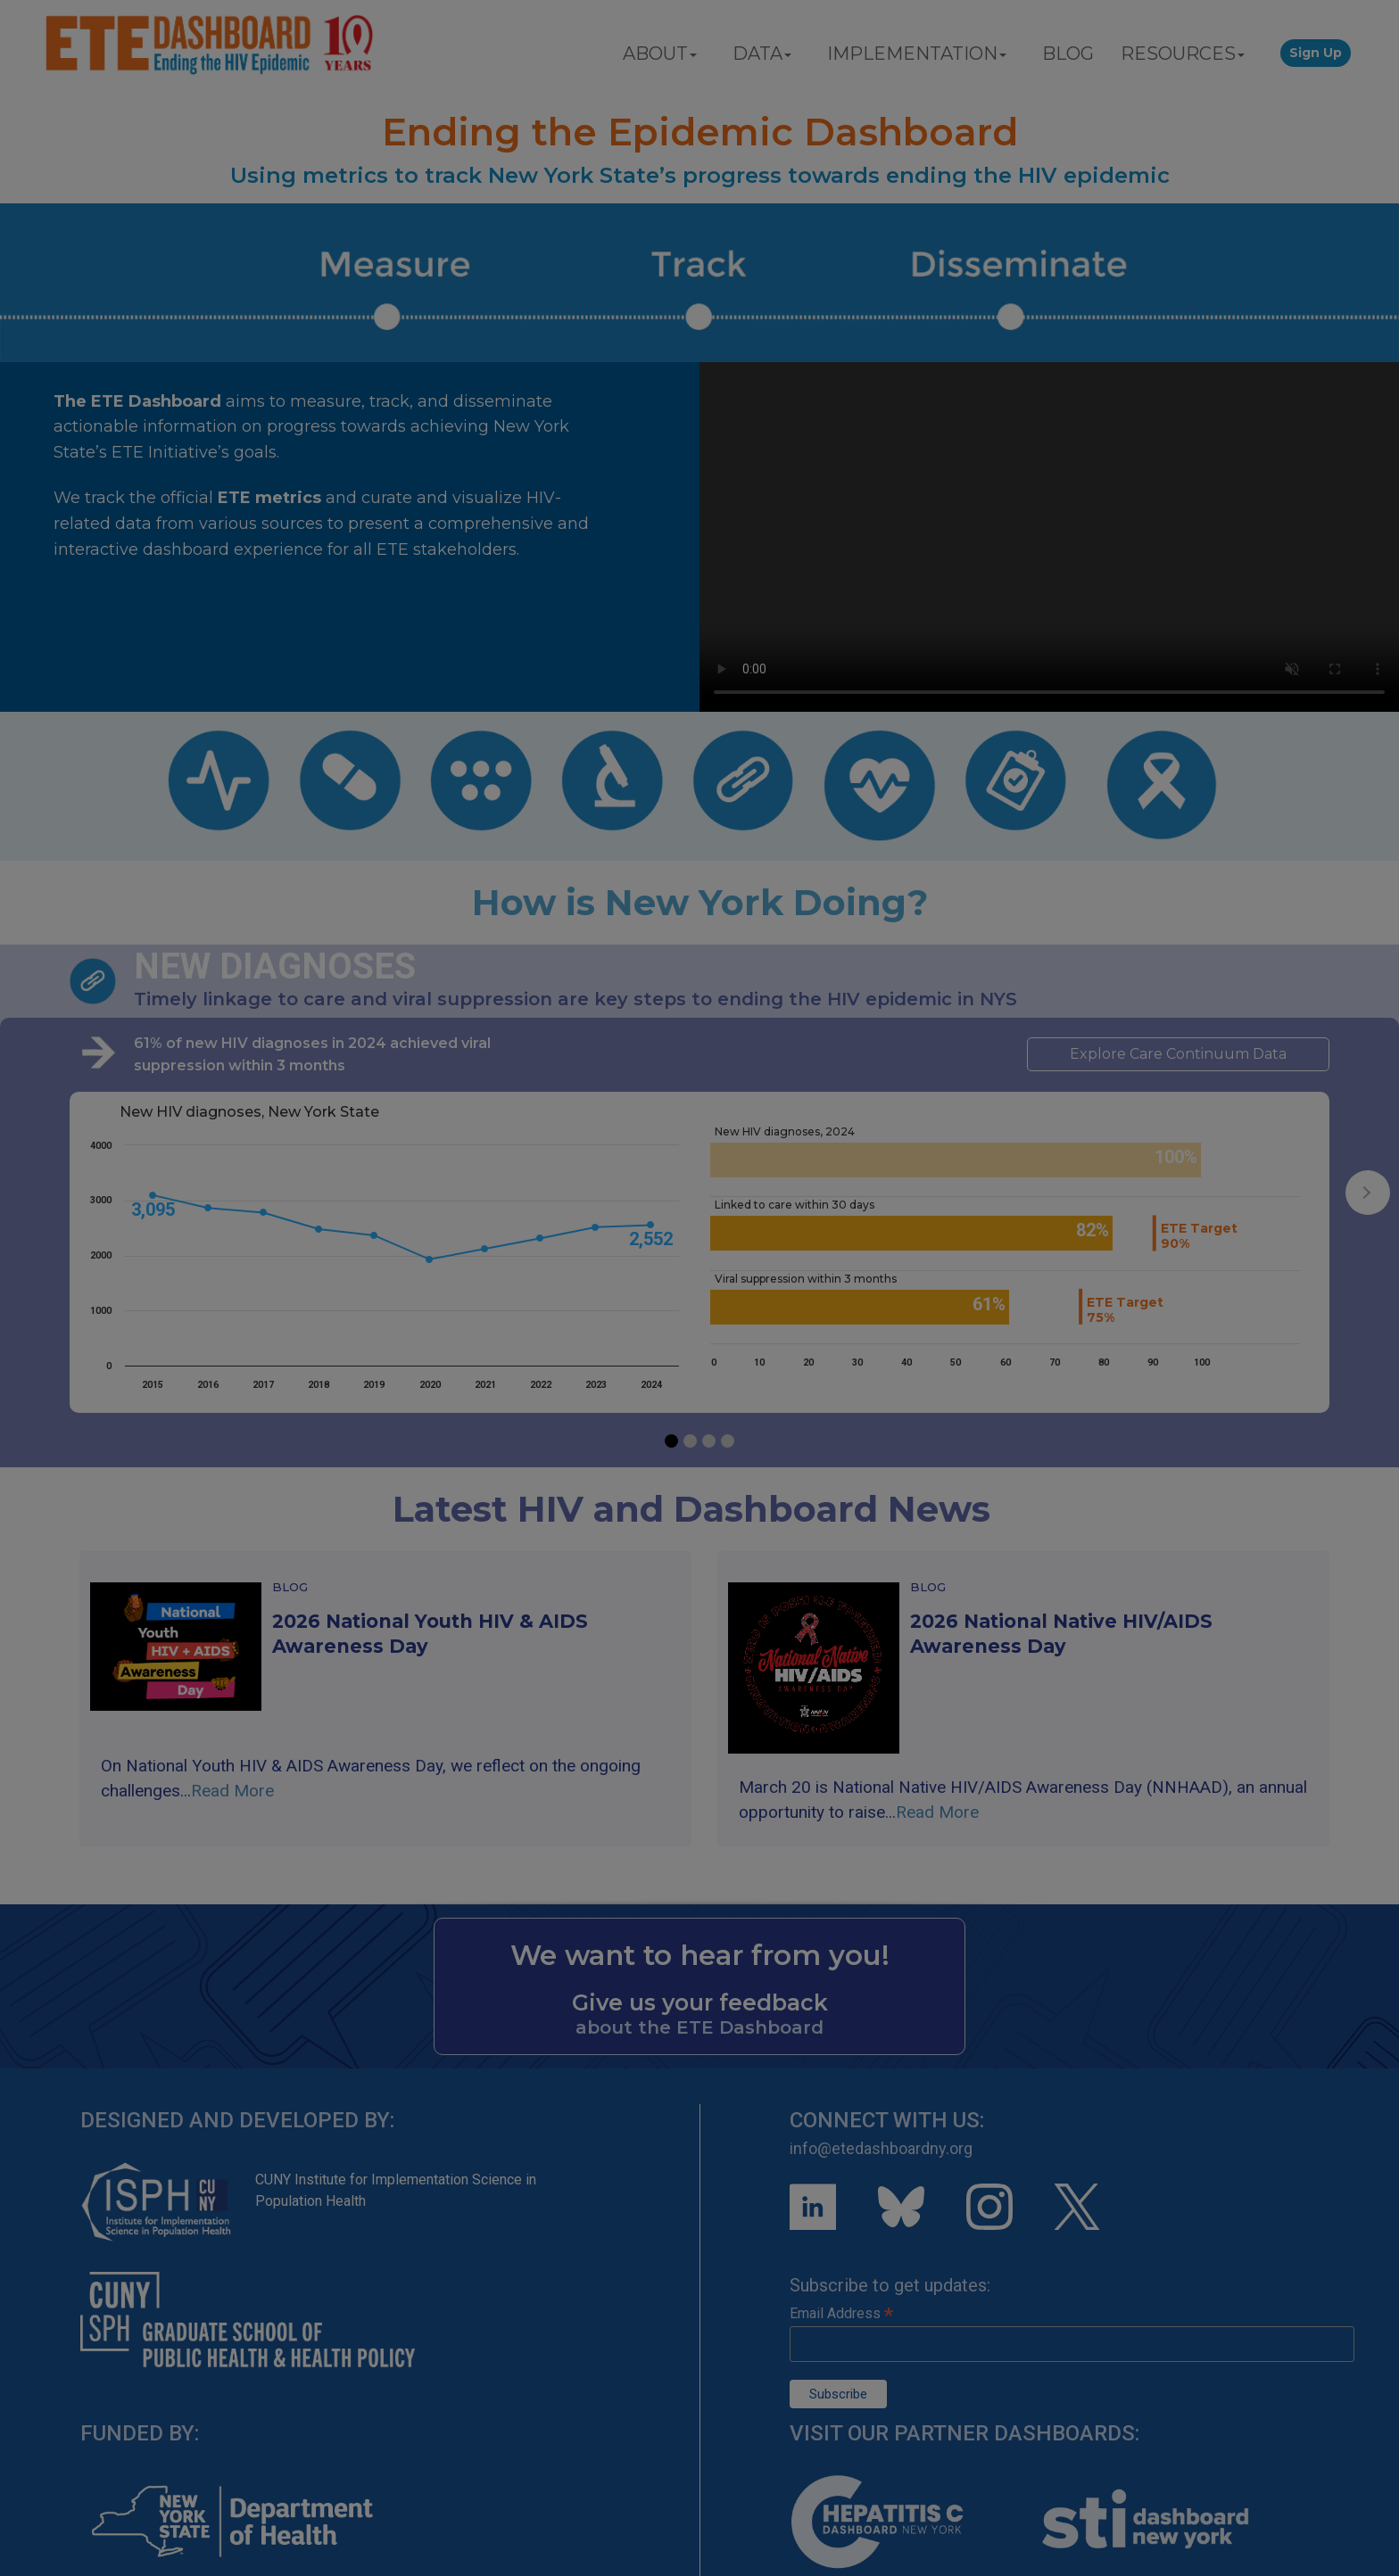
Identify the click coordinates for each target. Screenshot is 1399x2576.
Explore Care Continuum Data (1178, 1053)
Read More (232, 1790)
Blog (290, 1587)
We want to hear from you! (700, 1955)
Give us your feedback (700, 2002)
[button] (671, 1441)
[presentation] (1367, 1192)
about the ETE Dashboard (699, 2027)
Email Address (841, 2313)
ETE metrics (269, 498)
